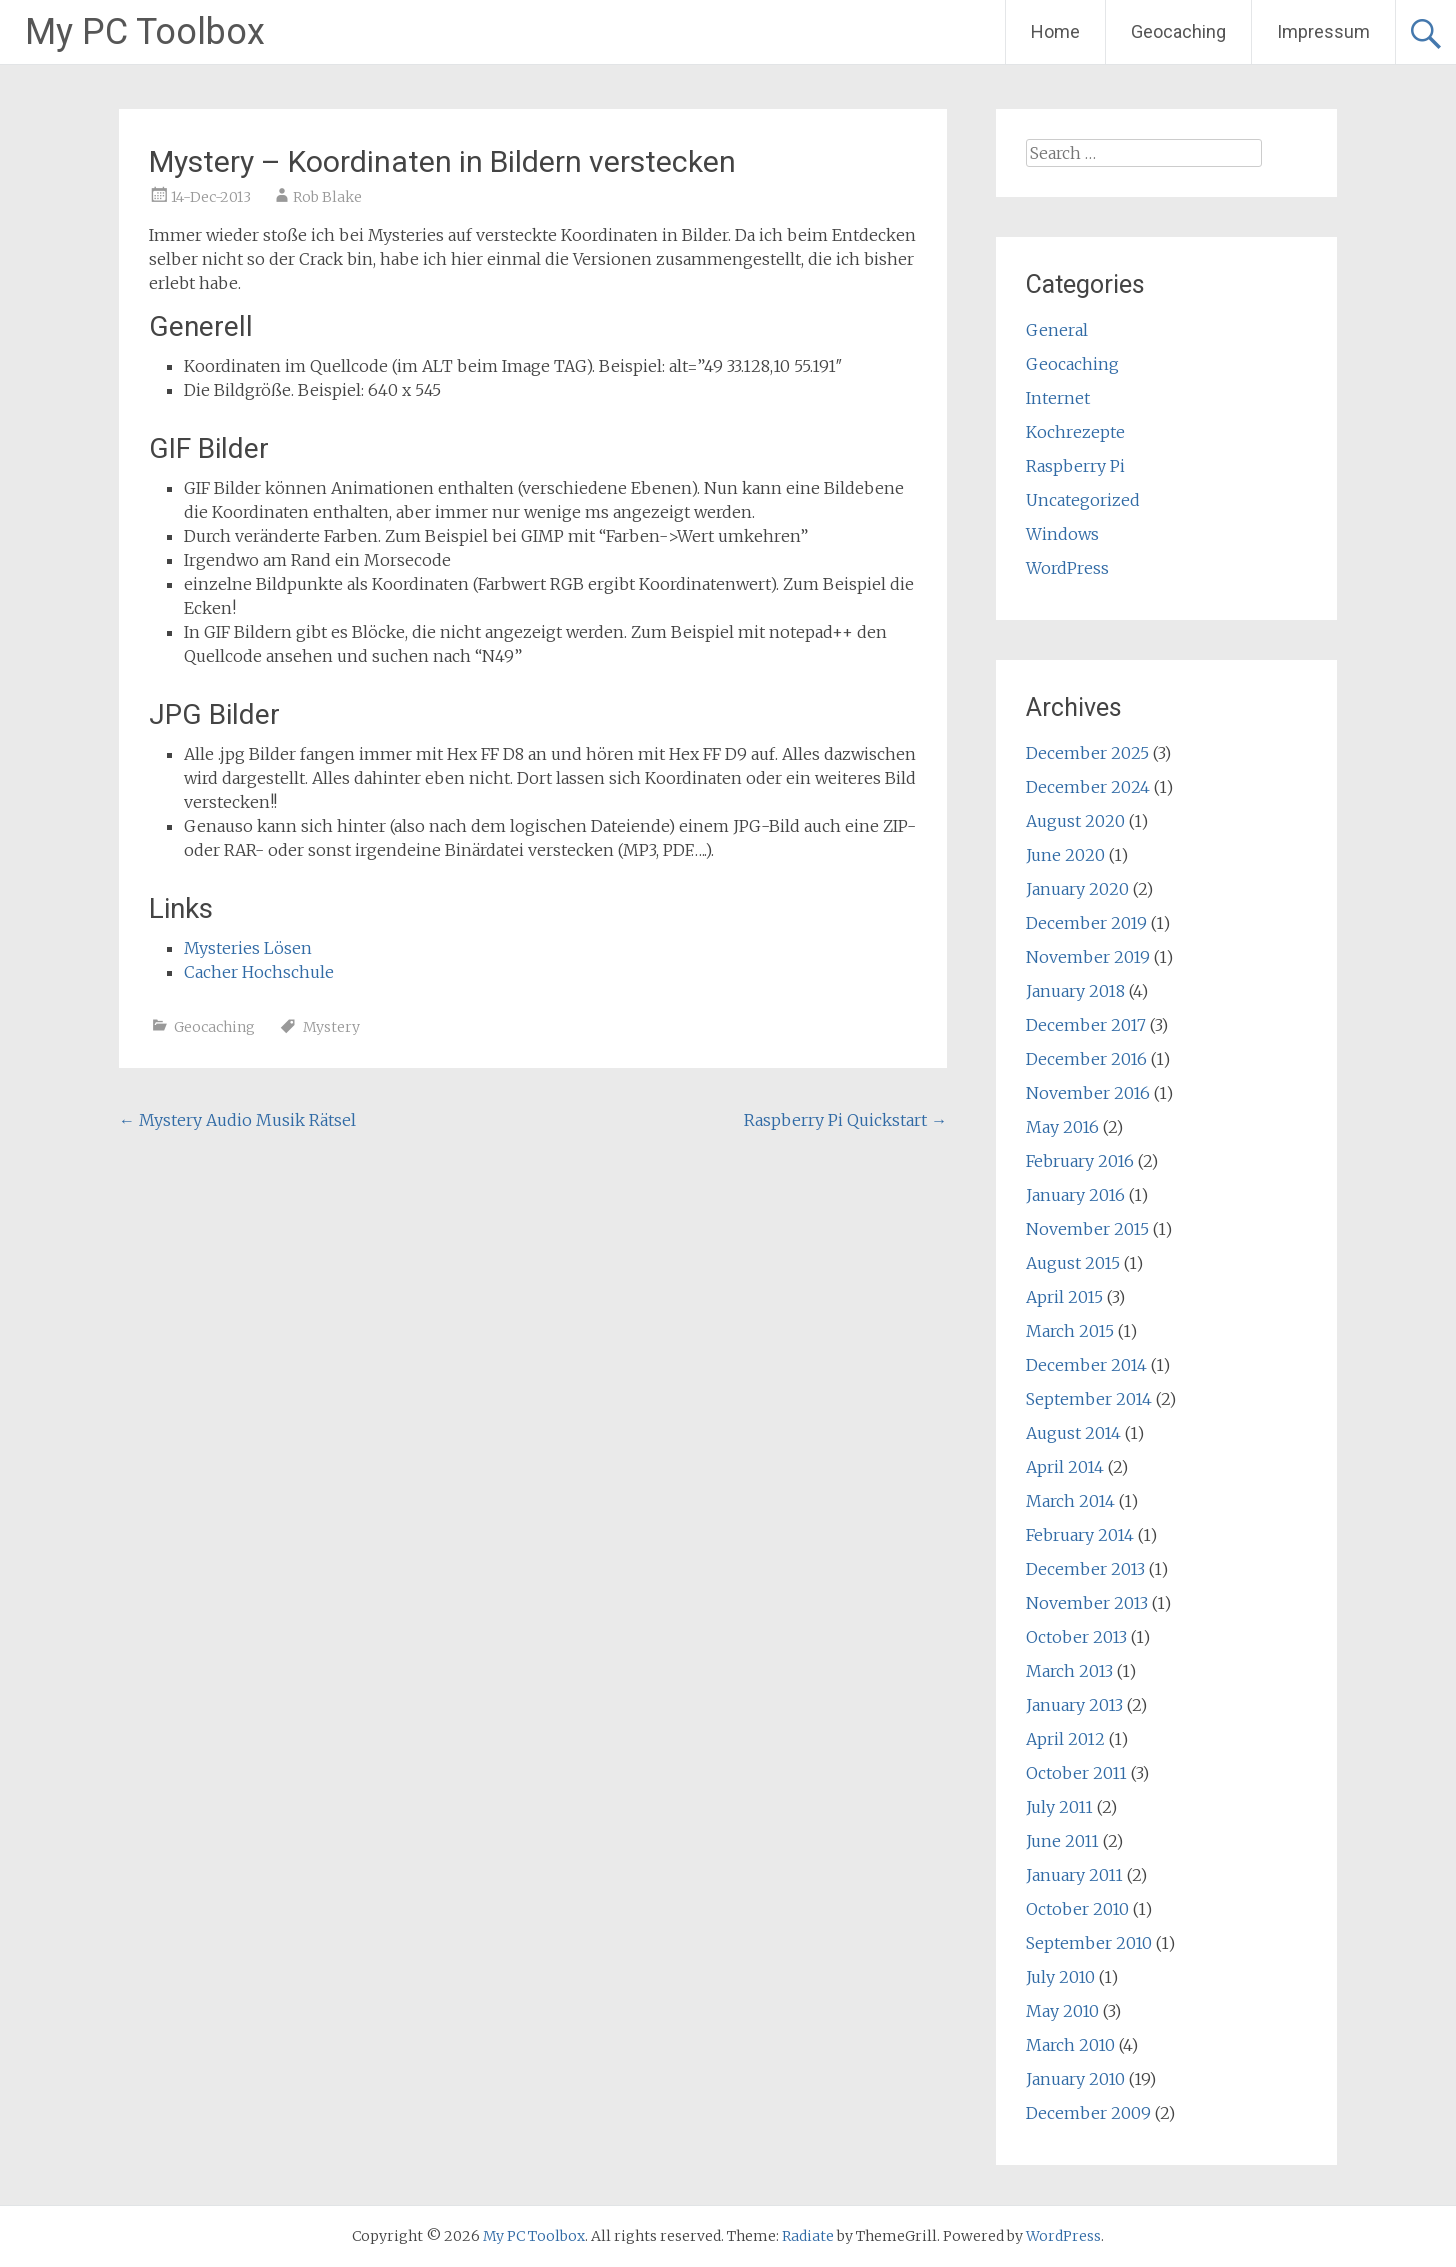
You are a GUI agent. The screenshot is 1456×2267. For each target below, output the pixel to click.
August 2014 (1073, 1433)
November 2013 (1087, 1603)
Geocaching (1178, 31)
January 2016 (1075, 1195)
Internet (1058, 398)
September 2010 (1089, 1943)
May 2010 (1062, 2011)
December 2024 (1088, 787)
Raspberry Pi (1075, 466)
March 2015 (1070, 1331)
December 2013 (1085, 1569)
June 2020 (1065, 855)
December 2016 (1086, 1059)
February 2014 (1080, 1535)
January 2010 (1075, 2079)
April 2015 (1064, 1297)
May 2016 (1062, 1127)
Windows (1062, 534)
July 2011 (1059, 1807)
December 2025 (1087, 753)
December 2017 (1086, 1025)
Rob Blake (327, 197)
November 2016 (1088, 1093)
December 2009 (1088, 2113)
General (1057, 330)
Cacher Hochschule (259, 972)
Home (1055, 31)
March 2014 (1070, 1501)
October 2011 (1076, 1773)
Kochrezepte (1075, 432)
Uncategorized (1083, 500)
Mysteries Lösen (248, 948)
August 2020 (1075, 821)
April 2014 (1065, 1467)
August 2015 (1073, 1263)
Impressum (1323, 31)
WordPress (1067, 568)
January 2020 (1077, 889)
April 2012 (1065, 1739)
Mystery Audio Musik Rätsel (237, 1120)
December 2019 (1086, 923)
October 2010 (1077, 1909)
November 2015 (1087, 1229)
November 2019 (1088, 957)
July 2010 (1060, 1977)
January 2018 (1075, 991)
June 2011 (1062, 1841)
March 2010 (1070, 2045)
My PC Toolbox (145, 32)
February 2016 (1080, 1161)
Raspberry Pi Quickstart (845, 1120)
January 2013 (1074, 1705)
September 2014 (1089, 1399)
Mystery (331, 1027)
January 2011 (1074, 1875)
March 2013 (1069, 1671)
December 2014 (1086, 1365)
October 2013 (1076, 1637)
